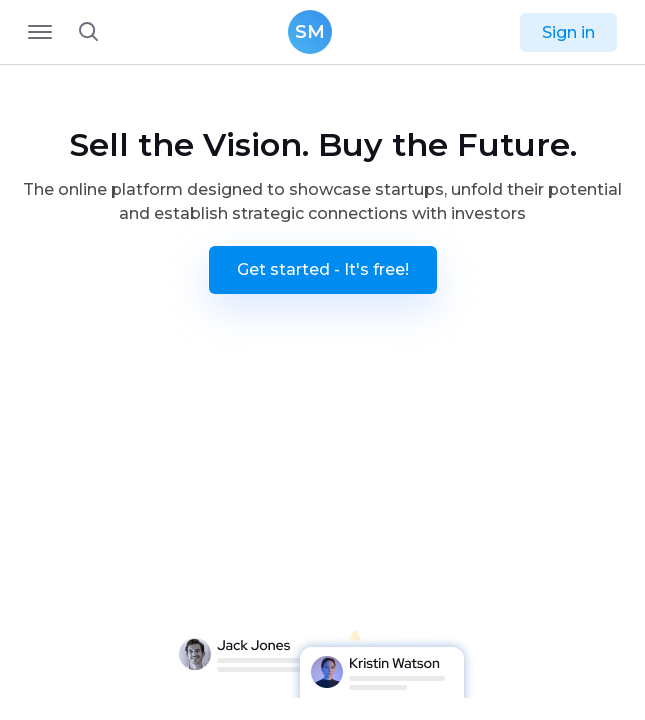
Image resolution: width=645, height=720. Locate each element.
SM (310, 32)
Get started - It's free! (323, 269)
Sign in (568, 32)
